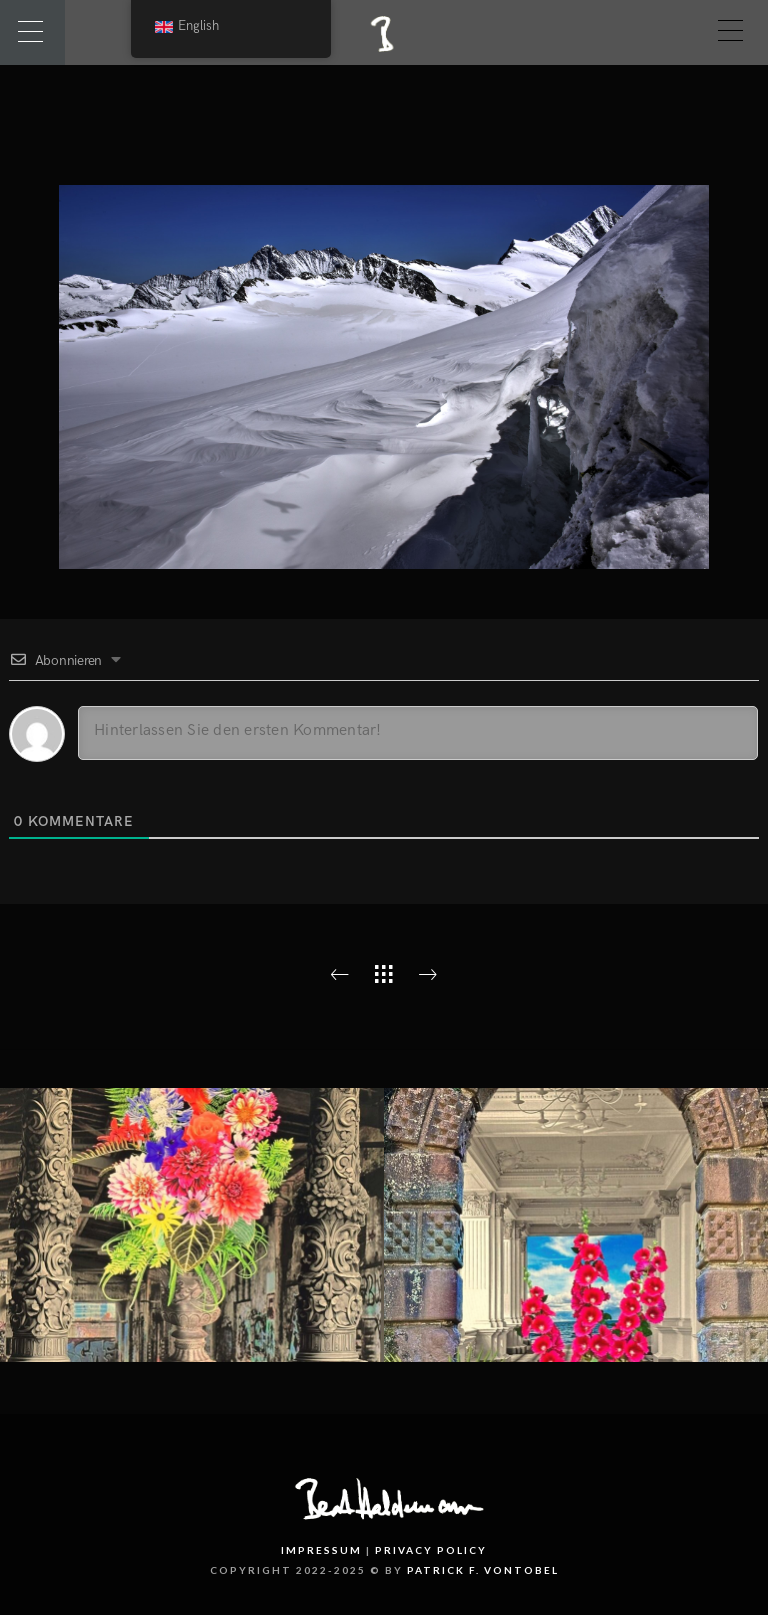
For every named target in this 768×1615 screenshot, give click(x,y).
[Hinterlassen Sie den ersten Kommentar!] (418, 733)
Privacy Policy (431, 1550)
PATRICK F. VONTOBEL (483, 1570)
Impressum (321, 1550)
